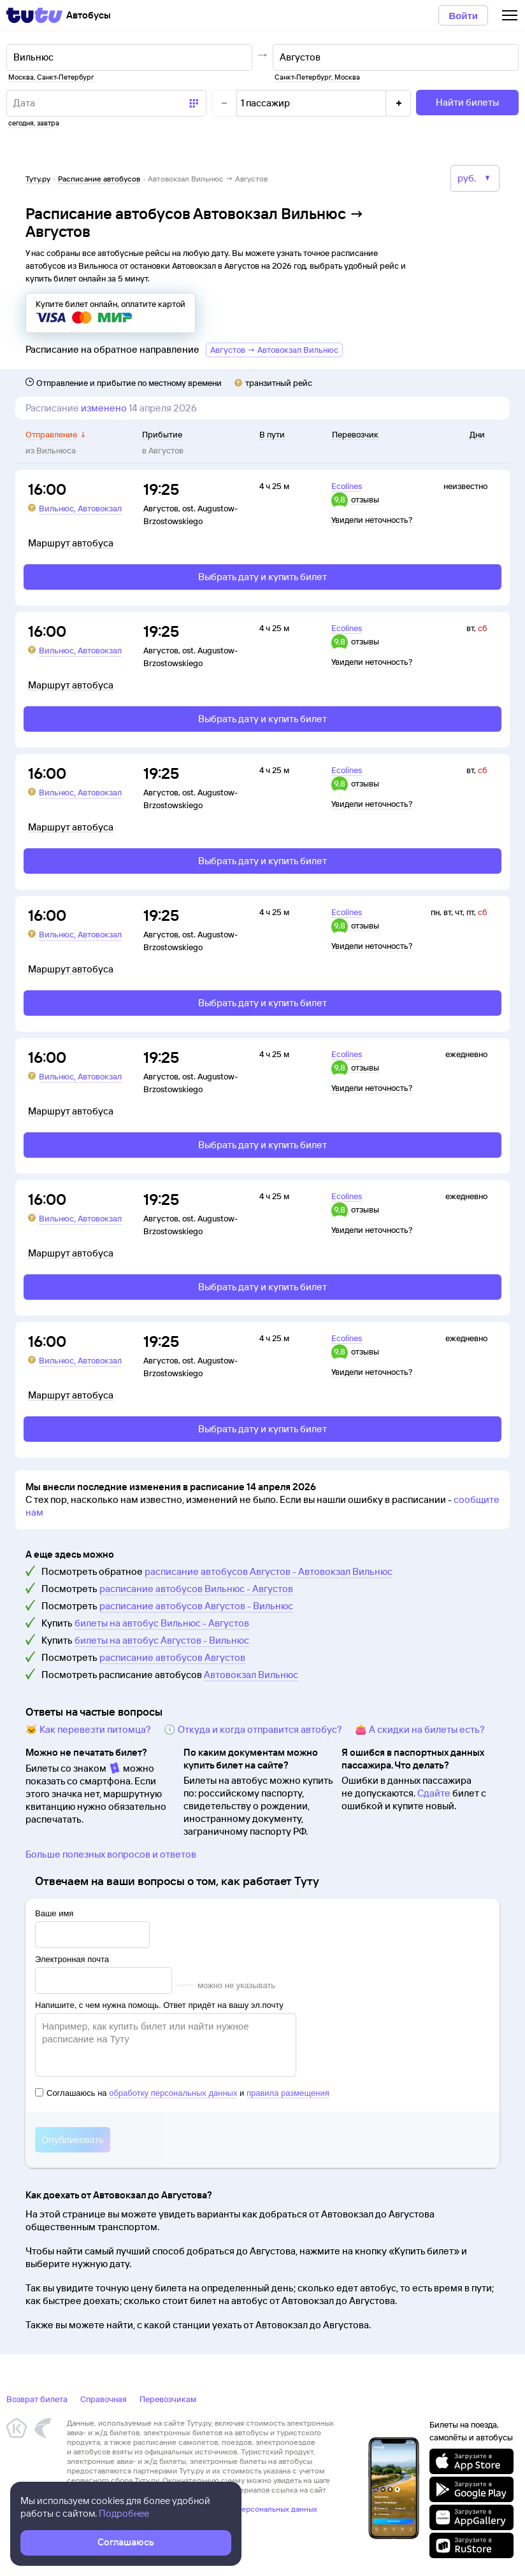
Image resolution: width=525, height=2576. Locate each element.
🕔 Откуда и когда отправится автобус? (253, 1729)
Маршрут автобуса (70, 543)
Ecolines (346, 486)
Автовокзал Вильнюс (251, 1675)
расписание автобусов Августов (172, 1657)
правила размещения (288, 2093)
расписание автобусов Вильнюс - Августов (196, 1589)
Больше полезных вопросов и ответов (110, 1854)
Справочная (103, 2399)
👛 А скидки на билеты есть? (420, 1729)
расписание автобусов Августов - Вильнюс (196, 1606)
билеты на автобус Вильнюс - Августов (162, 1623)
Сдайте (433, 1793)
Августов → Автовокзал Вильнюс (274, 350)
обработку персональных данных (173, 2093)
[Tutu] (34, 15)
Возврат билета (37, 2399)
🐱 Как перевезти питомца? (88, 1729)
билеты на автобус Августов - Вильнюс (162, 1640)
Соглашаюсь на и (182, 2093)
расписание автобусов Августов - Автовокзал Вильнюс (268, 1571)
